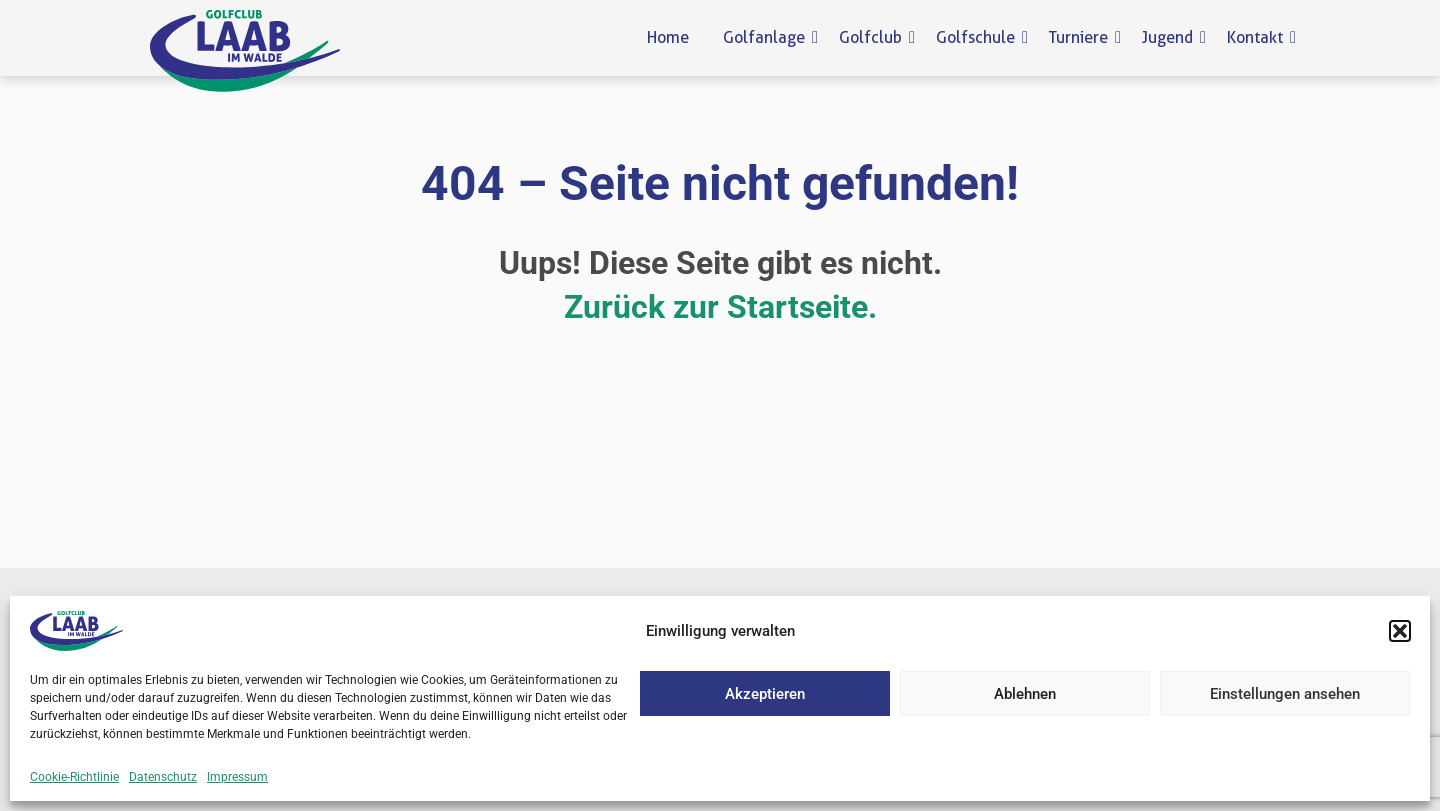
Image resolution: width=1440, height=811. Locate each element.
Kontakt (1258, 37)
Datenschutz (163, 777)
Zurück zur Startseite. (720, 307)
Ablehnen (1025, 694)
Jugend (1171, 37)
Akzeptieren (765, 694)
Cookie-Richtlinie (74, 777)
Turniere (1082, 37)
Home (668, 37)
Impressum (237, 777)
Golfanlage (767, 37)
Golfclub (874, 37)
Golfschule (979, 37)
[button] (1400, 631)
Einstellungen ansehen (1285, 694)
